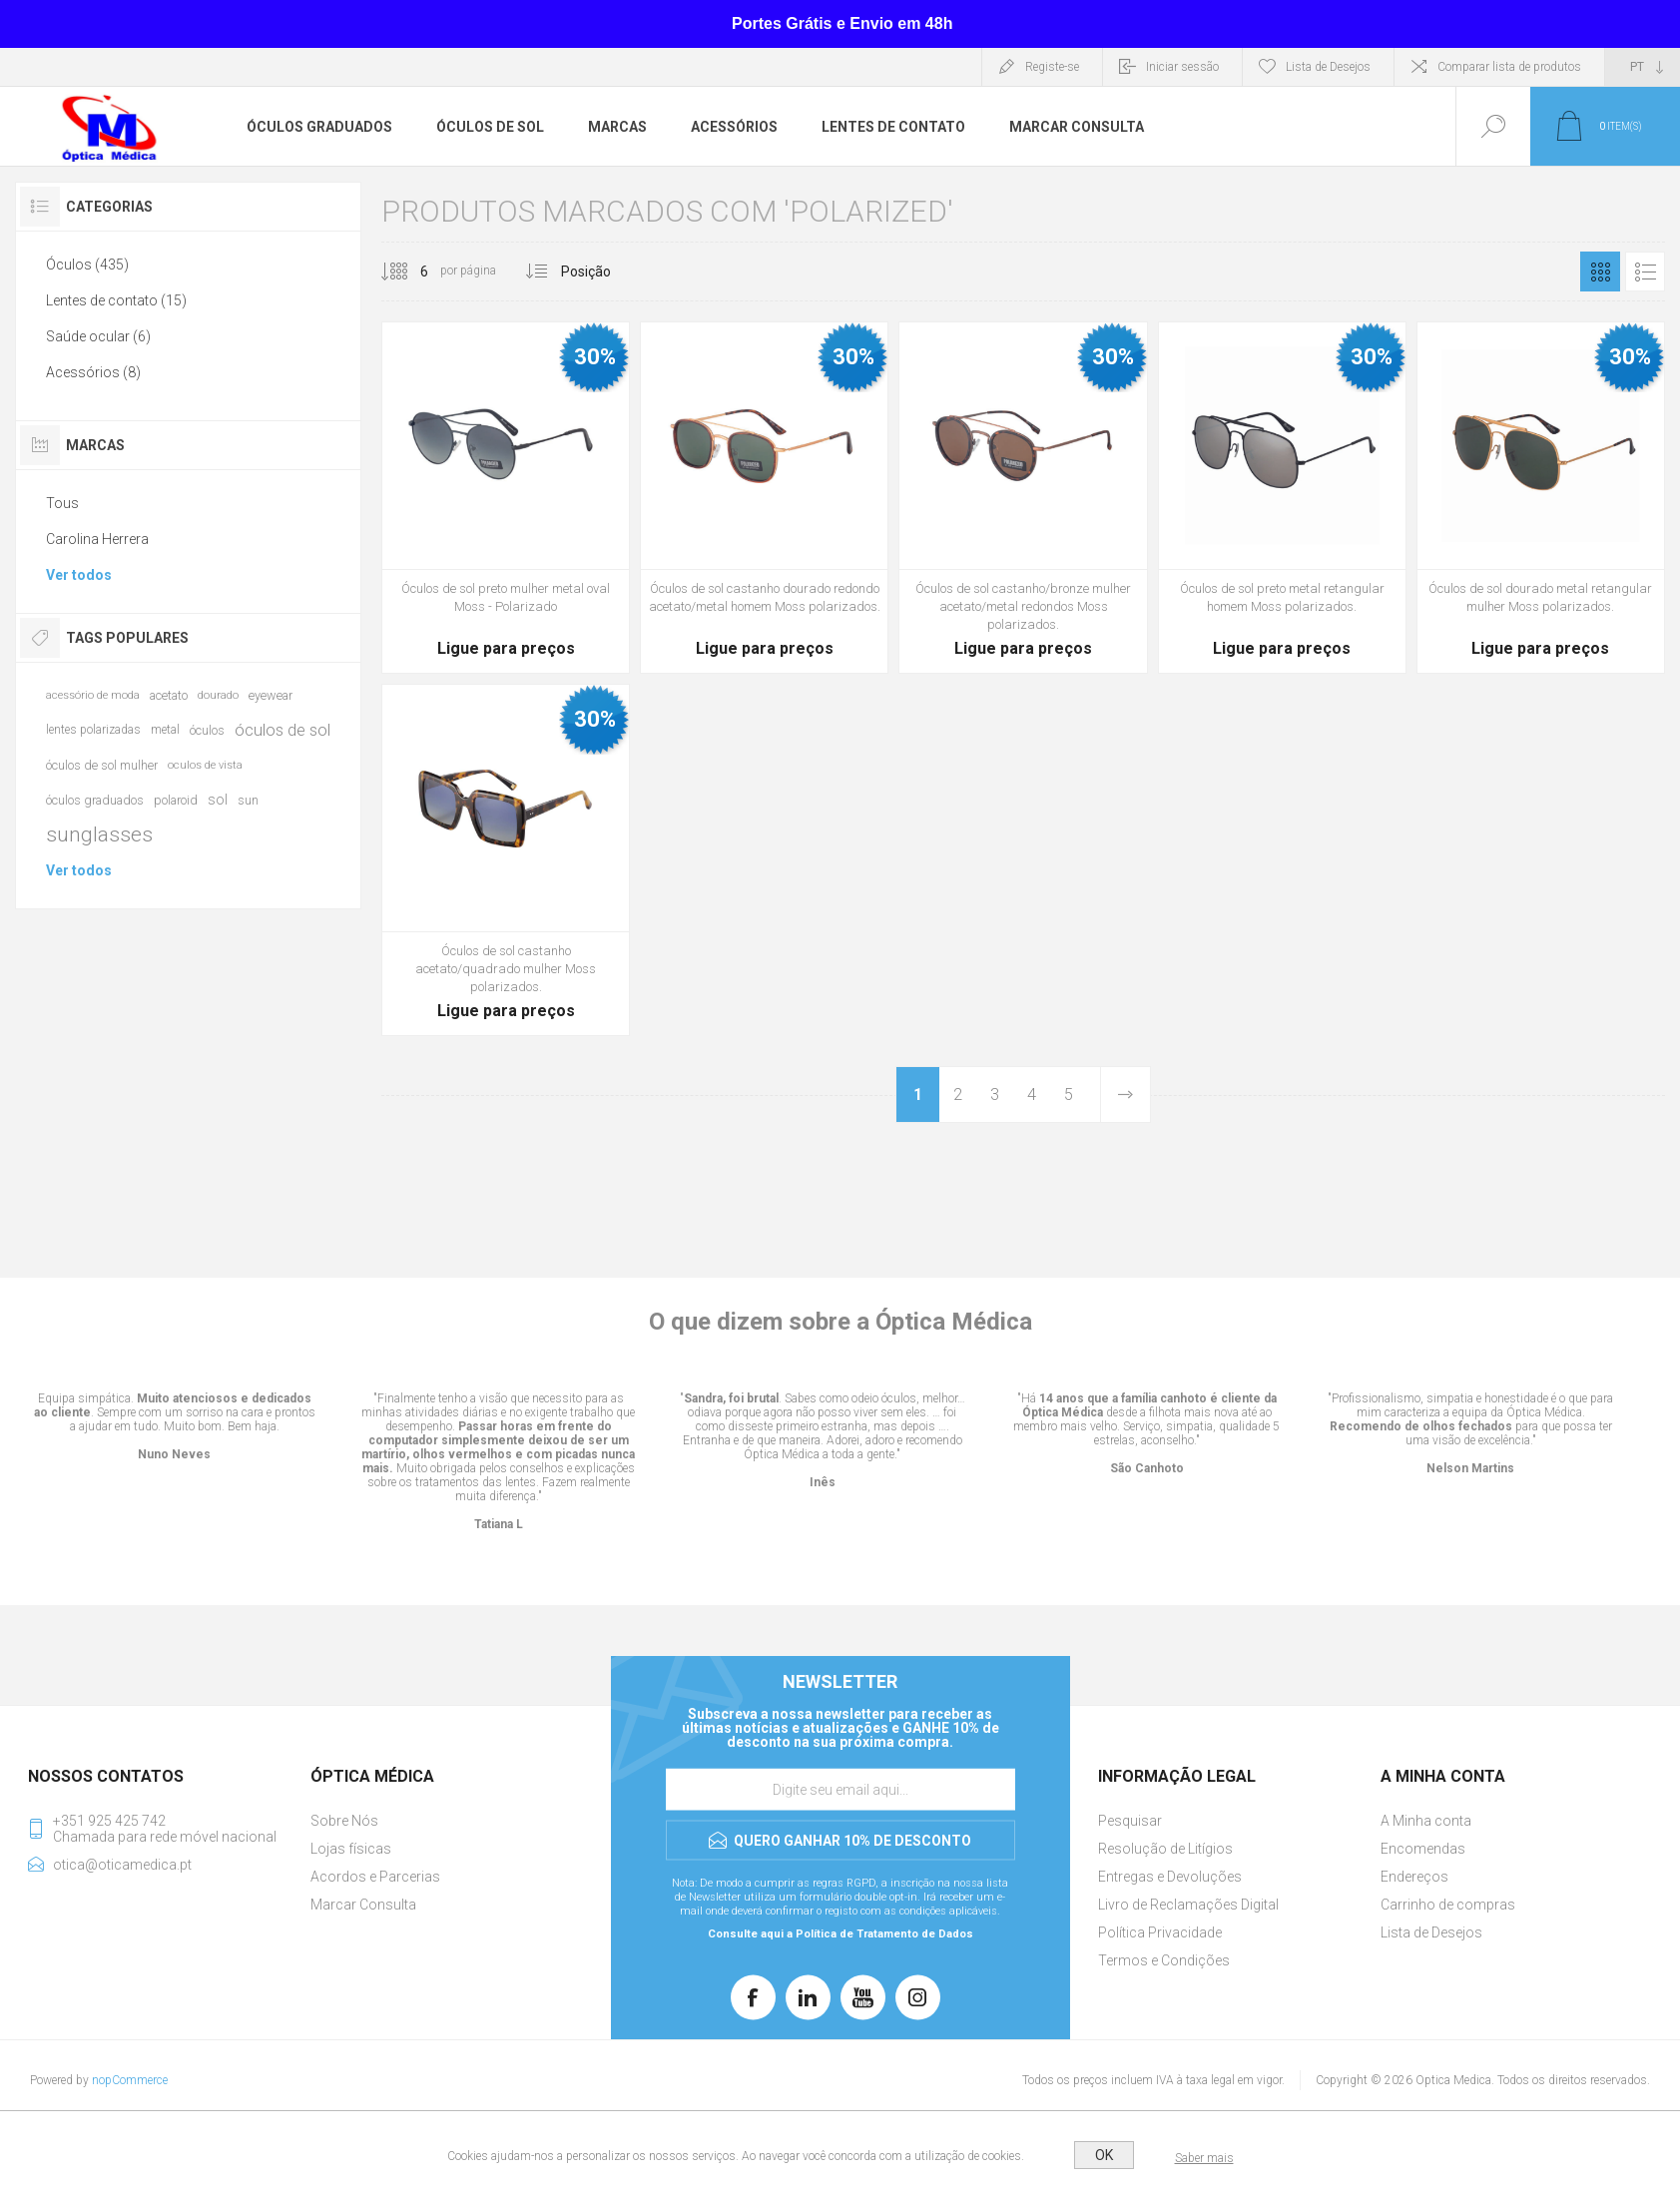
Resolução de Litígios (1165, 1849)
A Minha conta (1426, 1821)
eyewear (270, 695)
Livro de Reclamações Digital (1188, 1905)
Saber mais (1204, 2158)
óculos (207, 730)
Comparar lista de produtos (1509, 67)
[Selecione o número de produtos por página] (409, 271)
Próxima (1125, 1094)
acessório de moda (93, 695)
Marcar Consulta (363, 1905)
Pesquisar (1130, 1821)
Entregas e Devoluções (1170, 1877)
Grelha (1600, 271)
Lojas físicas (350, 1849)
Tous (62, 503)
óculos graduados (95, 800)
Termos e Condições (1164, 1960)
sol (218, 800)
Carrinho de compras (1448, 1905)
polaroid (176, 800)
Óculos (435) (87, 265)
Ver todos (79, 575)
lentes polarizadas (93, 730)
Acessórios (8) (93, 372)
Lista (1645, 271)
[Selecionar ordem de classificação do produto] (623, 271)
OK (1104, 2155)
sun (248, 800)
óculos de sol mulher (102, 765)
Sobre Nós (344, 1821)
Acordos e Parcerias (375, 1877)
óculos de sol (282, 730)
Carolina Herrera (97, 539)
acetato (169, 695)
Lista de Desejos (1431, 1932)
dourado (218, 695)
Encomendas (1423, 1849)
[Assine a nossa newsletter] (840, 1790)
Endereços (1414, 1877)
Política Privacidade (1160, 1932)
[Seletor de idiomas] (1642, 67)
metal (165, 730)
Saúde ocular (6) (98, 336)
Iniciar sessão (1182, 67)
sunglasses (99, 834)
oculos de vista (205, 765)
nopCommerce (130, 2080)
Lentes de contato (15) (116, 300)
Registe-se (1052, 67)
